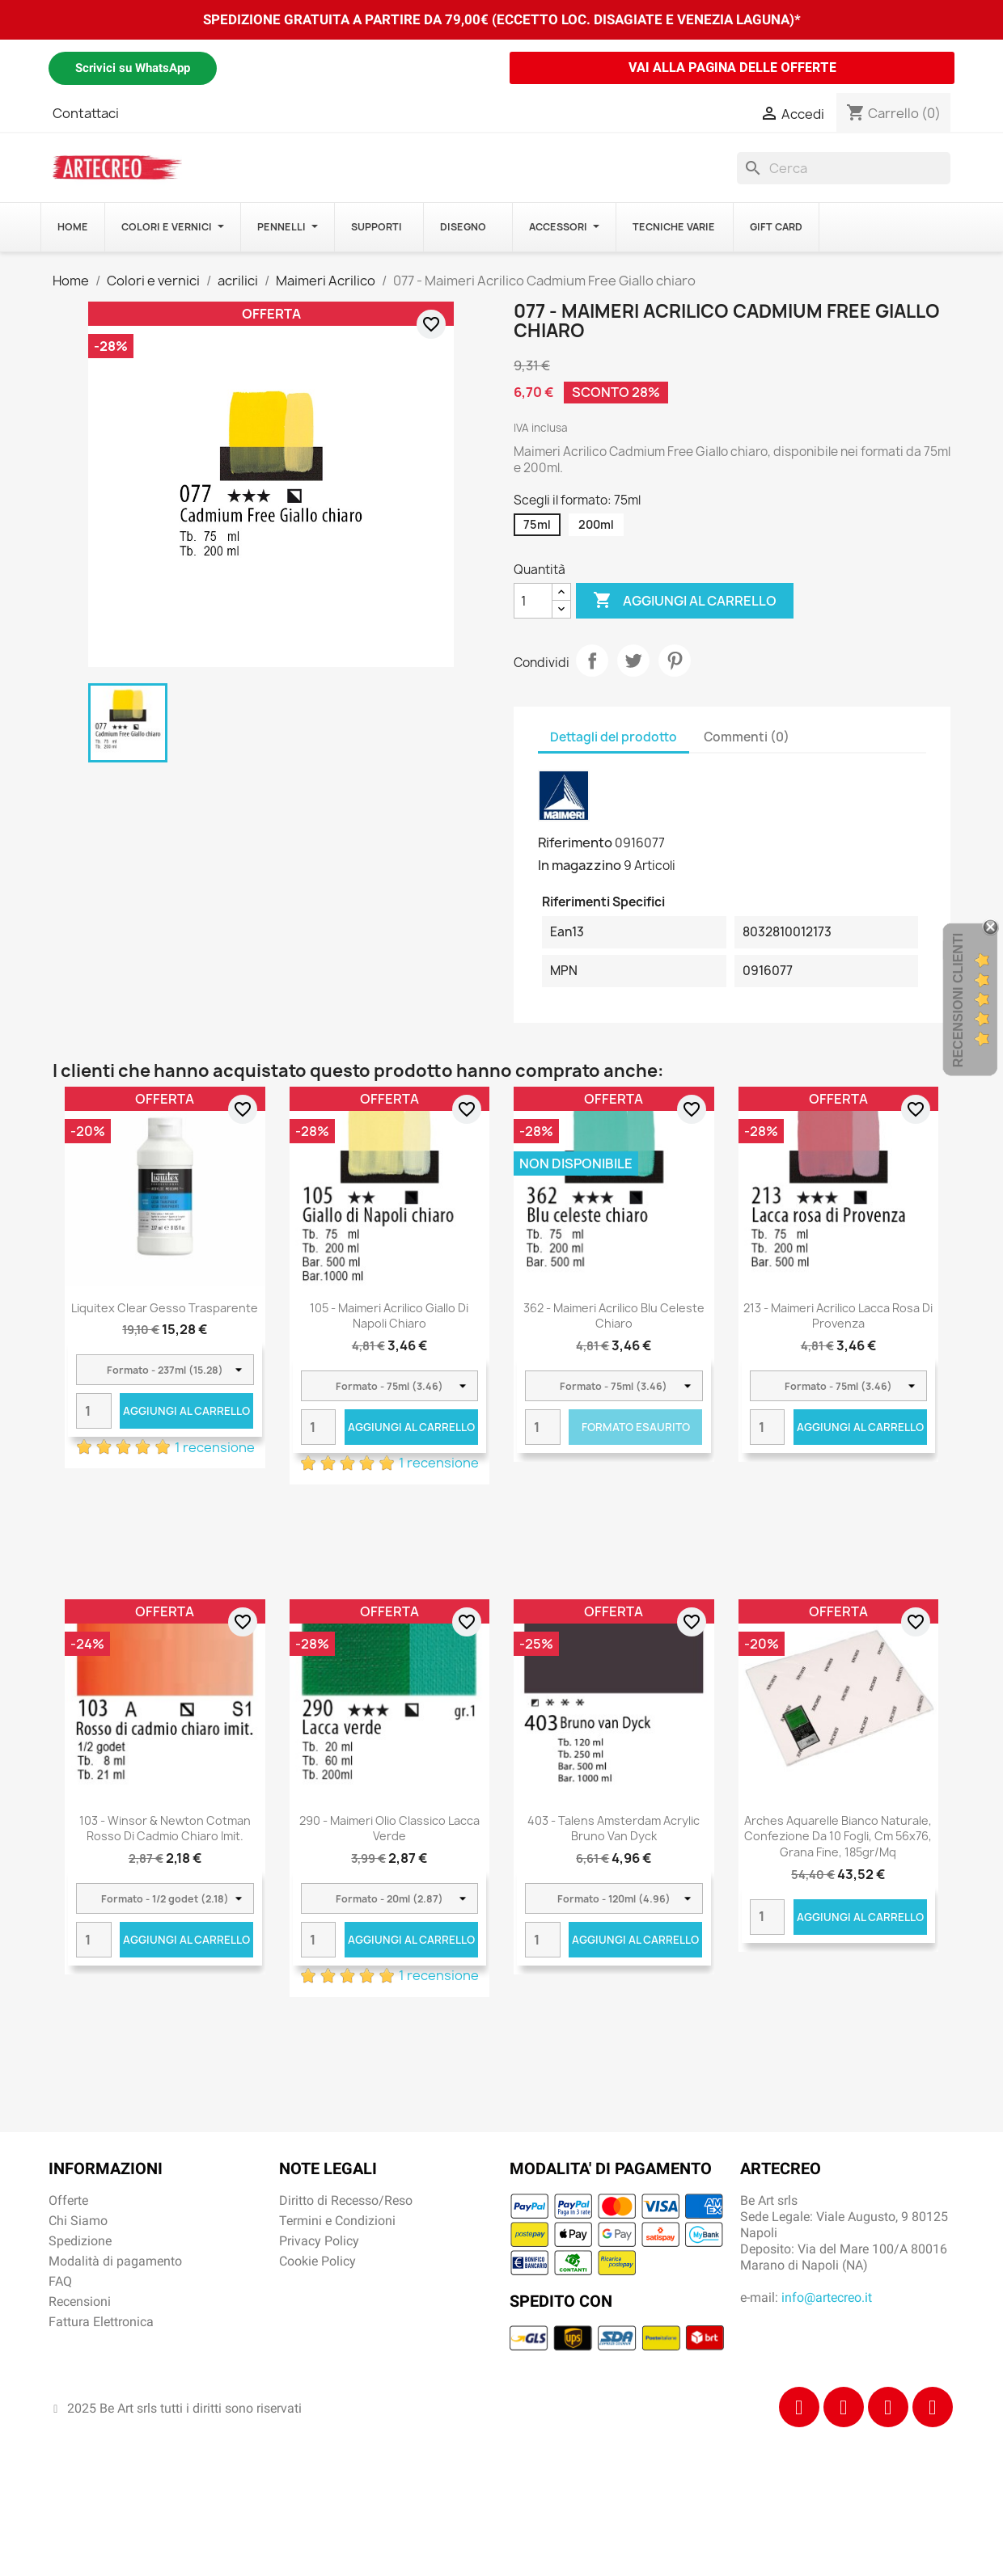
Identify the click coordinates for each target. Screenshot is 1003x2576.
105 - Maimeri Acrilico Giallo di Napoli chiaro (389, 1316)
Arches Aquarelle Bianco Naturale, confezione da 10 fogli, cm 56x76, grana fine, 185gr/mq (838, 1836)
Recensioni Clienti (958, 1000)
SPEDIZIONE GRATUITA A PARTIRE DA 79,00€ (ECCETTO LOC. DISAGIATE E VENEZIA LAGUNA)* (502, 19)
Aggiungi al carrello (685, 600)
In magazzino (579, 865)
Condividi (592, 660)
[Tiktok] (888, 2407)
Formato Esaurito (636, 1427)
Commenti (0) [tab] (746, 736)
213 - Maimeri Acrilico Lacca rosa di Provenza (838, 1316)
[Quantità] (533, 601)
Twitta (633, 660)
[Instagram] (843, 2407)
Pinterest (674, 660)
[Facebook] (799, 2407)
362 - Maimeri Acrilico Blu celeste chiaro (614, 1316)
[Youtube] (932, 2407)
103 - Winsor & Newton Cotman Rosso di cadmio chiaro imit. (165, 1828)
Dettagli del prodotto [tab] (613, 736)
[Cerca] (843, 168)
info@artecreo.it (826, 2297)
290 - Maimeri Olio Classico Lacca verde (389, 1828)
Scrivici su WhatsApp (132, 68)
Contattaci (86, 113)
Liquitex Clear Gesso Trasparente (164, 1307)
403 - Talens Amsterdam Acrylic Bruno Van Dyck (613, 1828)
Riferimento (575, 842)
